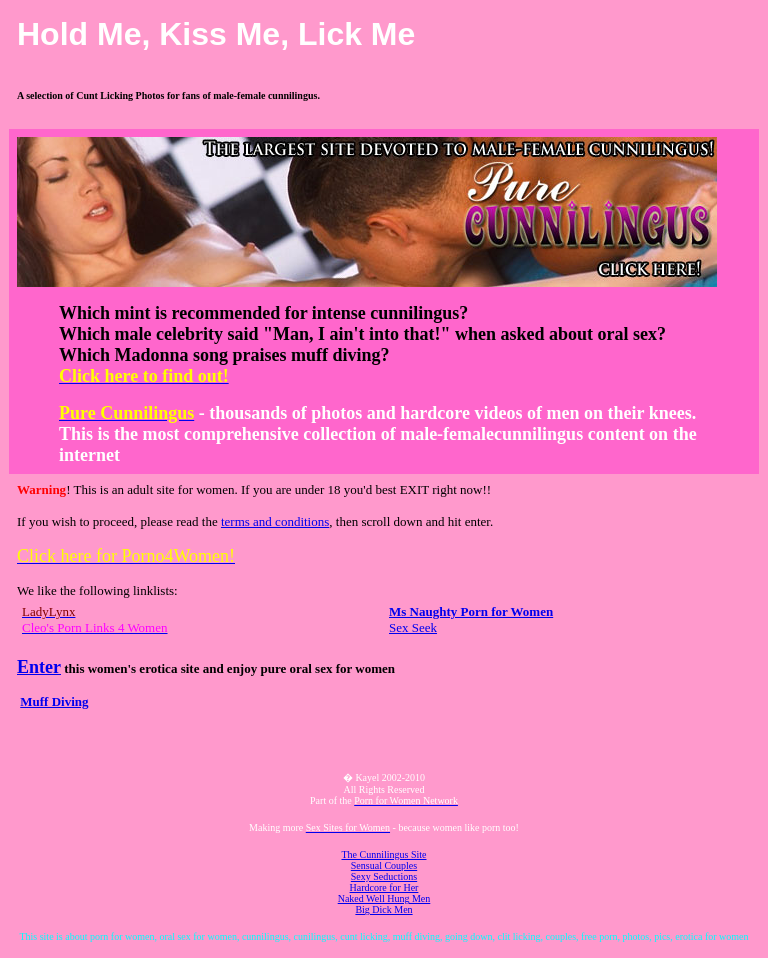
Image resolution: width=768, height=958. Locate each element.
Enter (39, 667)
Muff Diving (54, 701)
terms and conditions (275, 521)
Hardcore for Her (384, 887)
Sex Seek (413, 627)
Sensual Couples (384, 865)
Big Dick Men (383, 909)
